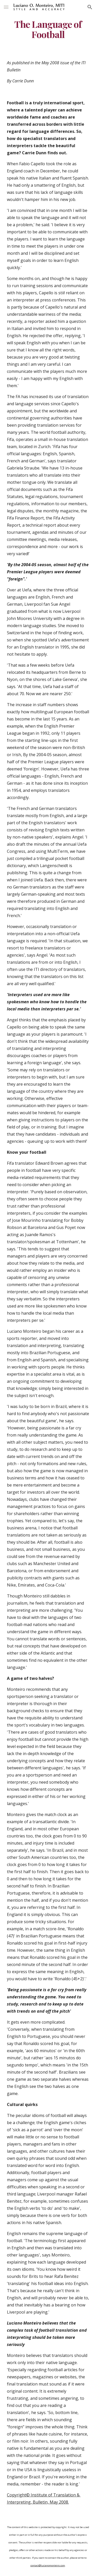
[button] (6, 7)
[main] (48, 29)
